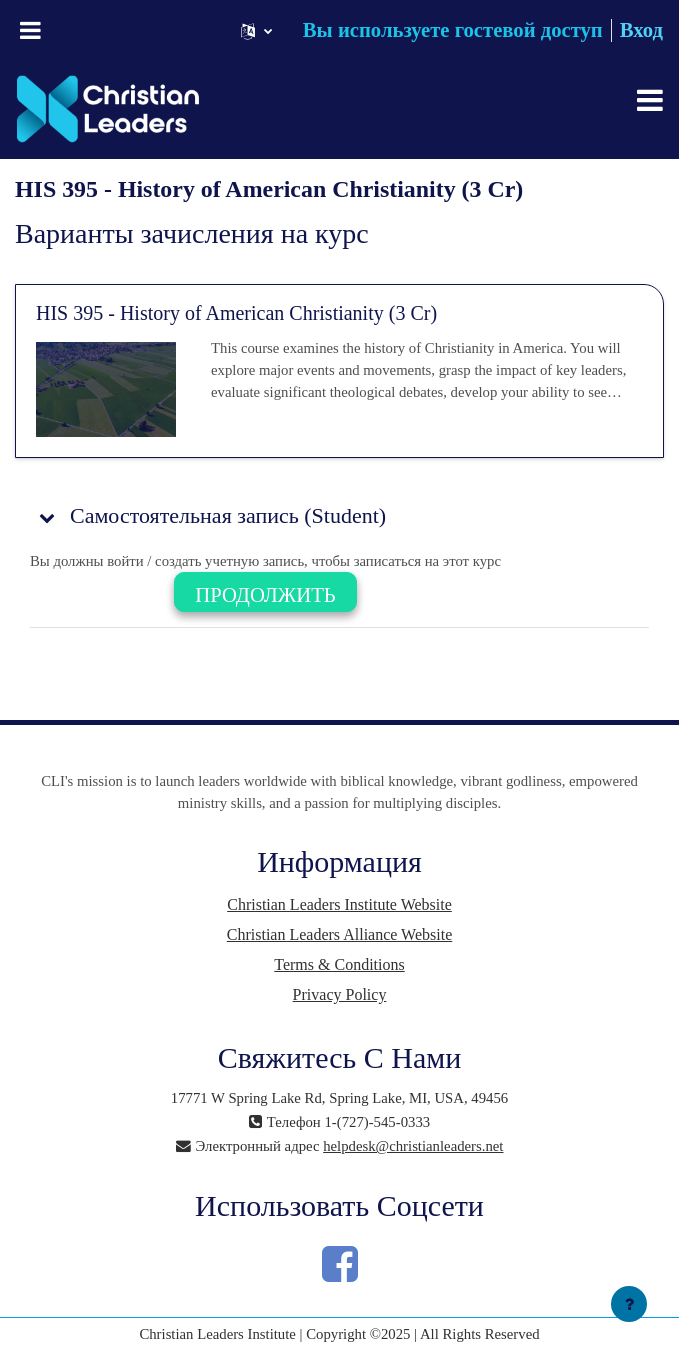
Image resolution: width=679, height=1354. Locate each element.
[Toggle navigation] (650, 100)
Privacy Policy (340, 994)
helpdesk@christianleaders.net (413, 1146)
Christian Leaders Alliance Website (339, 934)
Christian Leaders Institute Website (339, 904)
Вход (641, 30)
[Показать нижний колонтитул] (629, 1304)
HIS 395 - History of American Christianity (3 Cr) (236, 313)
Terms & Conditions (339, 964)
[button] (256, 30)
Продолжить (265, 595)
